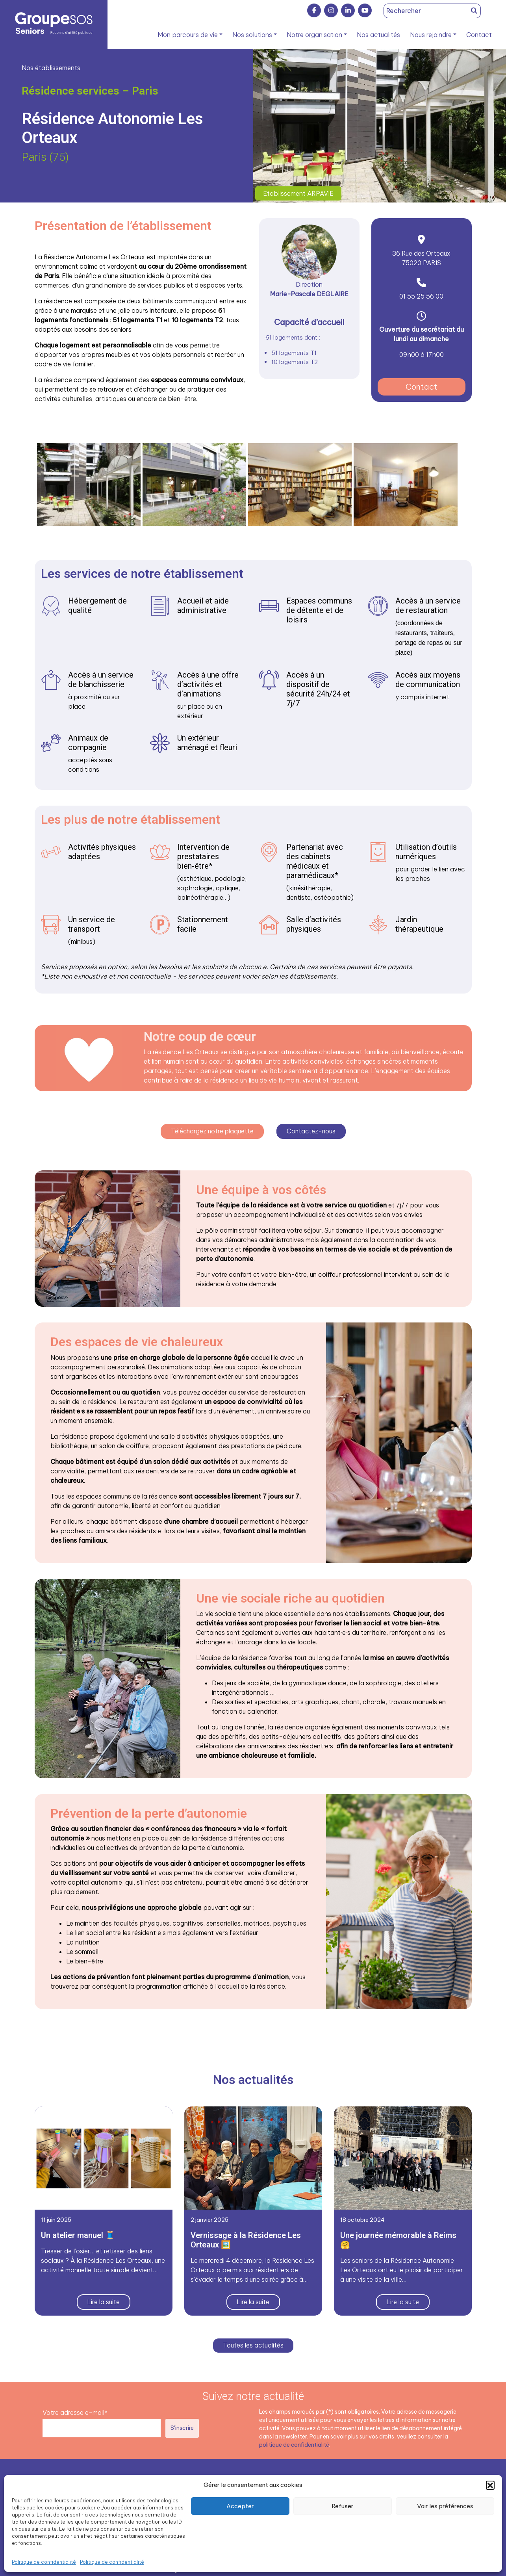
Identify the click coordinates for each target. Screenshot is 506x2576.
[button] (490, 2485)
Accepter (240, 2506)
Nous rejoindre (431, 35)
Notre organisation (314, 35)
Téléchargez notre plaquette (211, 1130)
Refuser (343, 2506)
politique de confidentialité (294, 2444)
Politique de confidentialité (44, 2562)
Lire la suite (103, 2301)
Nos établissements (51, 68)
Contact (479, 35)
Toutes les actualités (253, 2345)
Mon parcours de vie (188, 35)
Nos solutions (252, 35)
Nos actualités (378, 35)
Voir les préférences (445, 2506)
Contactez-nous (312, 1130)
